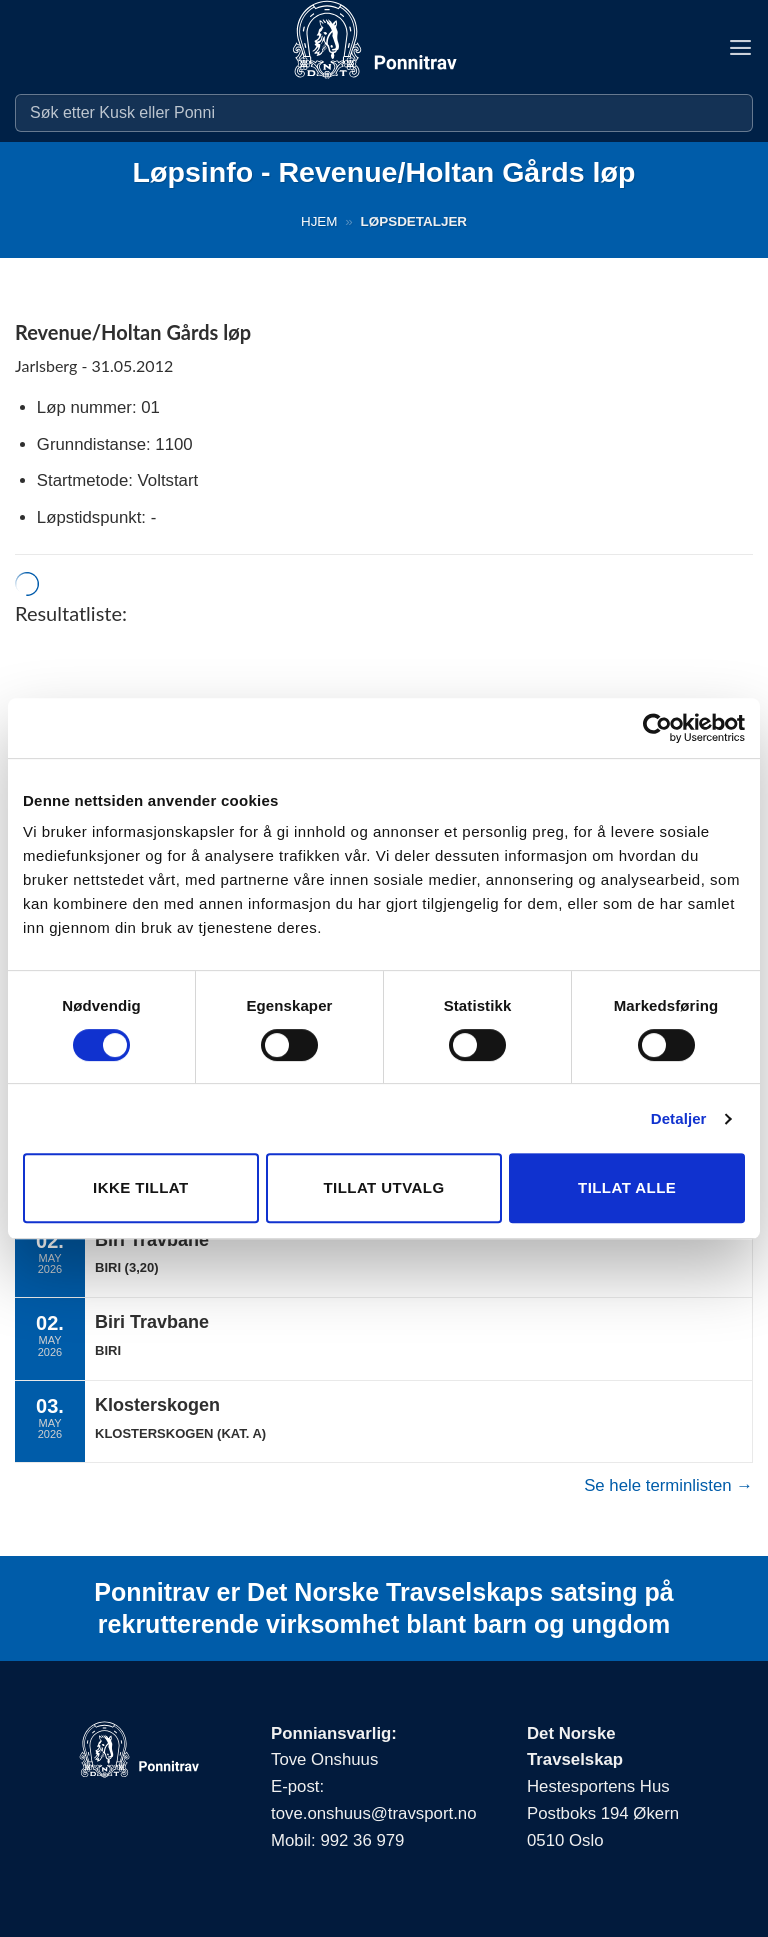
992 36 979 (362, 1840)
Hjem (319, 221)
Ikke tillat (141, 1187)
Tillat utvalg (383, 1187)
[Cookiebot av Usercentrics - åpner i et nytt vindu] (657, 728)
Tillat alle (627, 1187)
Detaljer (679, 1118)
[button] (740, 47)
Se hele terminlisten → (668, 1485)
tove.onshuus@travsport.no (373, 1813)
